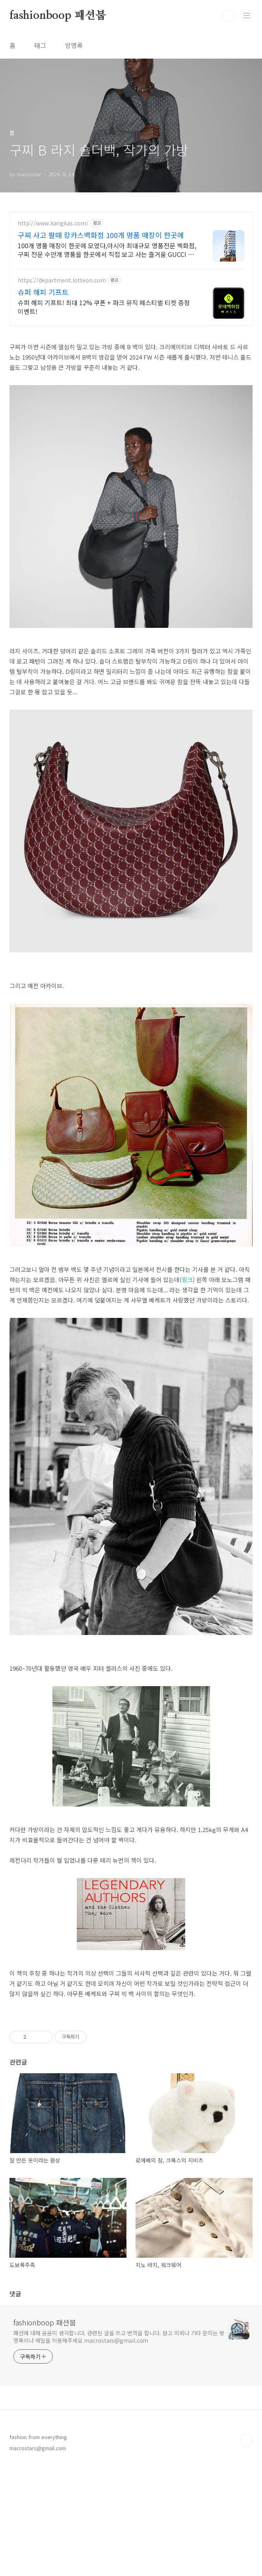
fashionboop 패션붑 (57, 15)
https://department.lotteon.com (62, 280)
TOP (246, 2550)
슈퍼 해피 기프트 (43, 292)
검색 (229, 16)
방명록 (74, 45)
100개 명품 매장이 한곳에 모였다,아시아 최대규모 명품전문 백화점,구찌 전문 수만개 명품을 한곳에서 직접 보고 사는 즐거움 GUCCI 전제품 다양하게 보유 (107, 249)
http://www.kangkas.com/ (53, 223)
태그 (40, 45)
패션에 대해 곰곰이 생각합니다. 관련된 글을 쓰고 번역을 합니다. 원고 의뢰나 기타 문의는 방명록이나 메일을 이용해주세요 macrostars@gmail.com (119, 2446)
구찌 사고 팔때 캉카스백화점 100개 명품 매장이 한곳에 (101, 235)
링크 (187, 1279)
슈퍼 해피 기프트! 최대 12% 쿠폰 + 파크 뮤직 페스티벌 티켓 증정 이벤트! (104, 307)
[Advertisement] (131, 2072)
